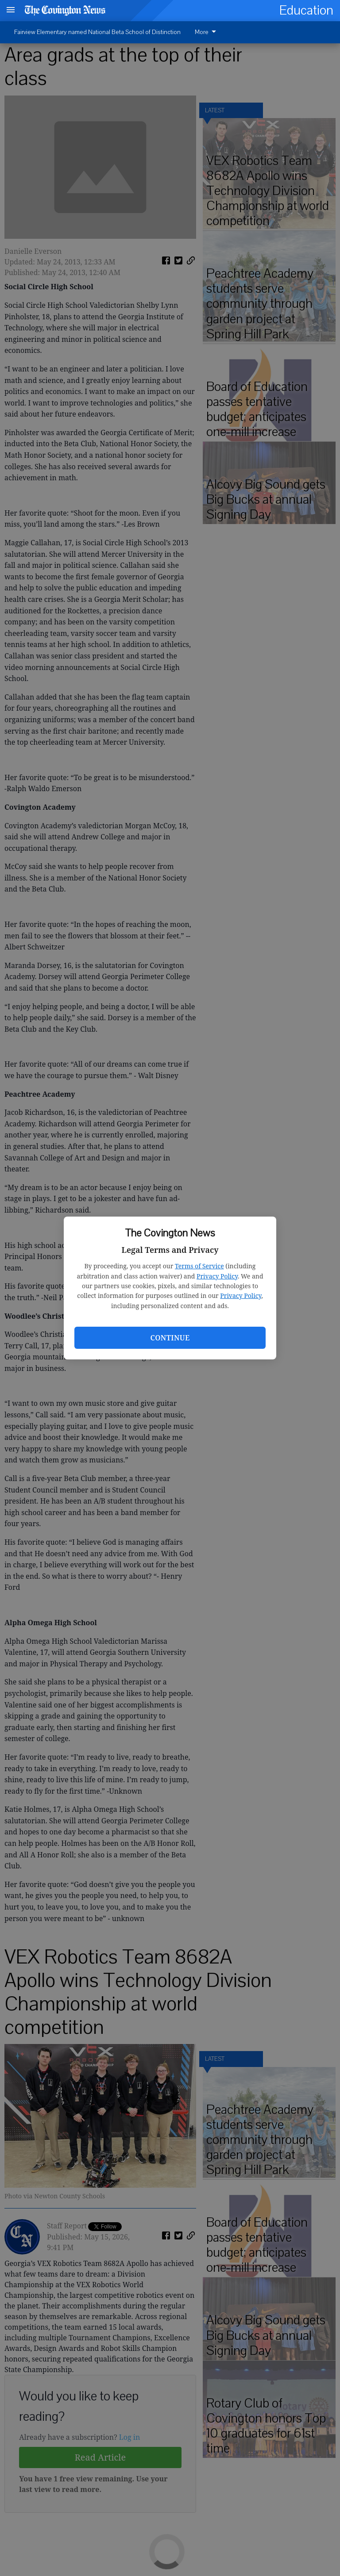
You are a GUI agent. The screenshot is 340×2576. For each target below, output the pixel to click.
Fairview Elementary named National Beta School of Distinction (97, 32)
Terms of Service (199, 1266)
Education (306, 10)
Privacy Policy (217, 1276)
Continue (169, 1338)
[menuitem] (208, 32)
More (207, 32)
